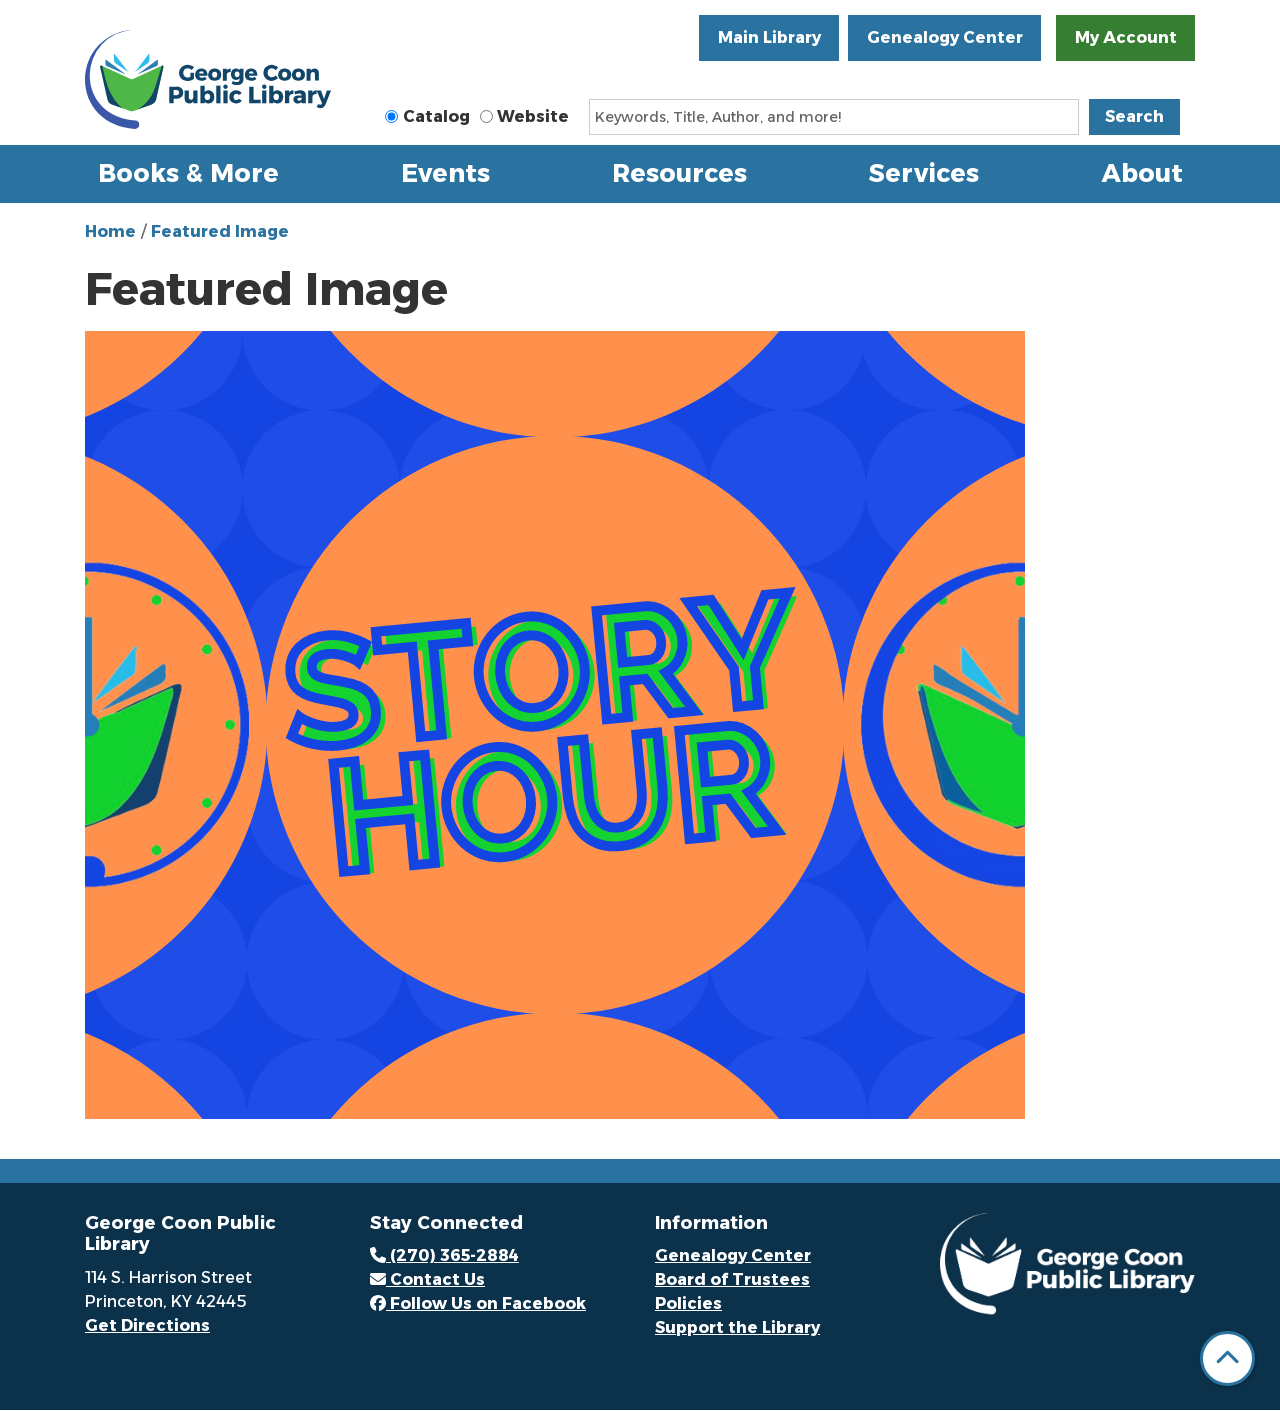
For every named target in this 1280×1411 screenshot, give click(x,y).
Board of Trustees (732, 1279)
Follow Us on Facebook (478, 1303)
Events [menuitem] (445, 173)
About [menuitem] (1142, 173)
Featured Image (220, 231)
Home (110, 231)
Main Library (769, 37)
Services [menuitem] (924, 173)
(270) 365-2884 (444, 1255)
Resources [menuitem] (679, 173)
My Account (1126, 37)
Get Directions (147, 1325)
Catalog (436, 116)
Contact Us (427, 1279)
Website (533, 116)
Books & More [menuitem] (188, 173)
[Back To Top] (1227, 1358)
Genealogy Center (945, 37)
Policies (688, 1303)
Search (1134, 116)
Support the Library (737, 1327)
